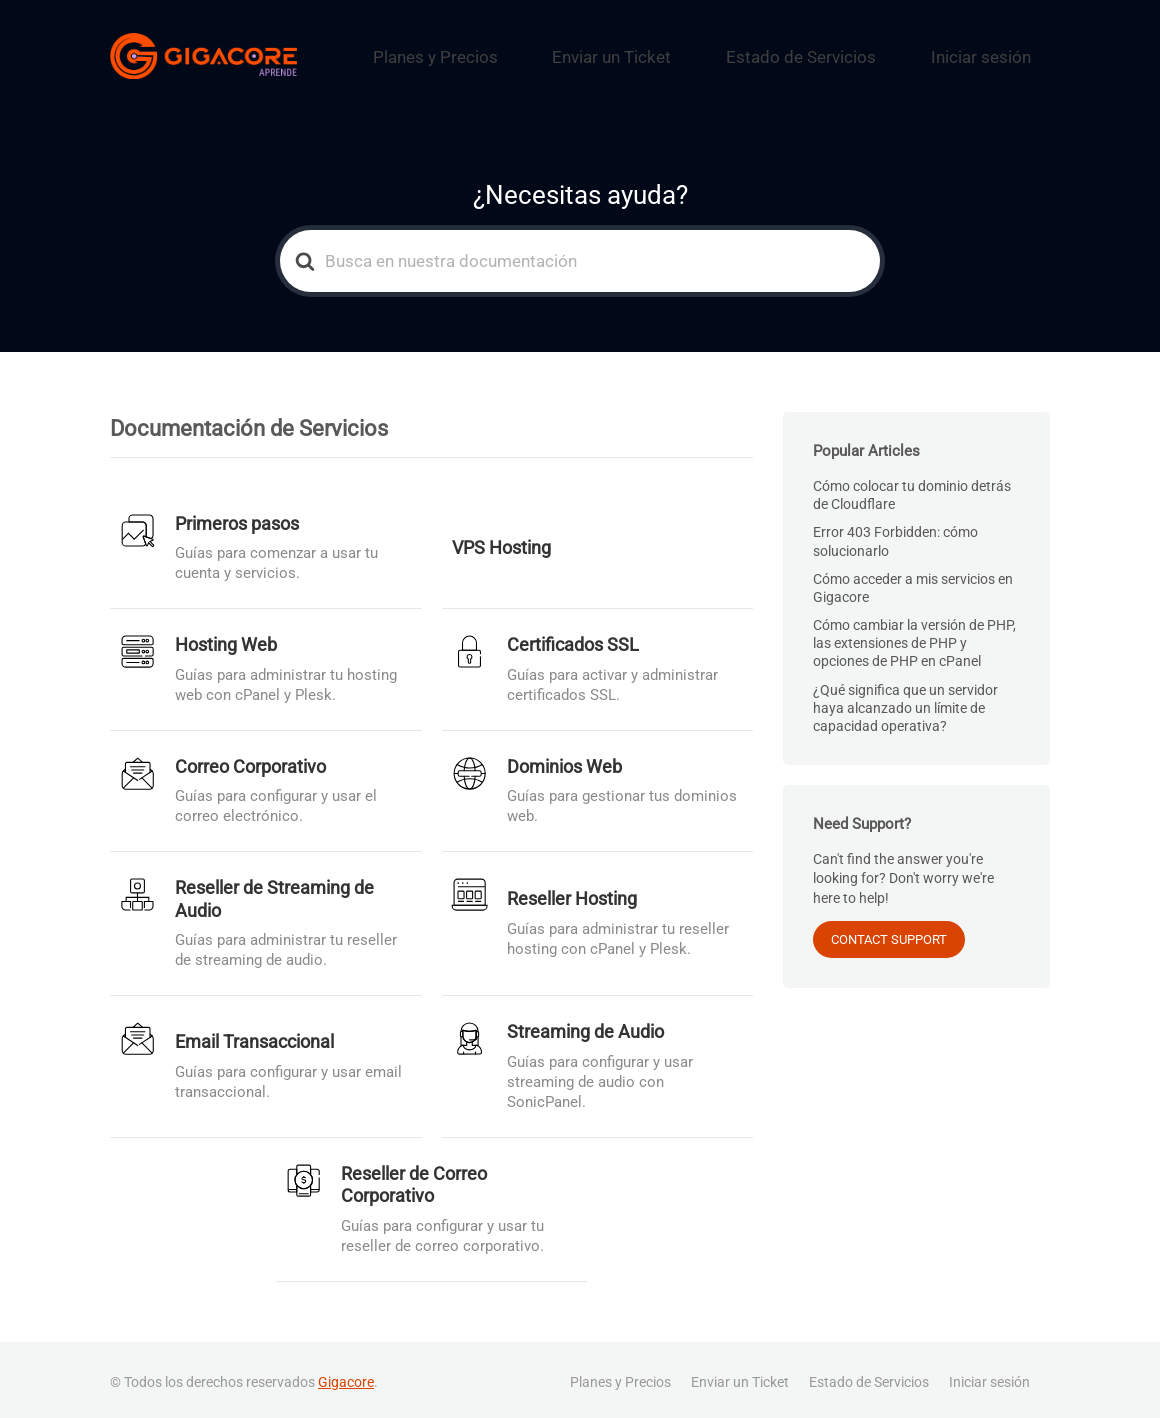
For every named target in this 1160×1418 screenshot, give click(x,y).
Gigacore (346, 1376)
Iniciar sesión (997, 54)
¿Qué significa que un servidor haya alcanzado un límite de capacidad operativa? (905, 703)
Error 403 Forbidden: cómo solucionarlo (895, 536)
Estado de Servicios (853, 54)
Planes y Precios (560, 54)
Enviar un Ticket (701, 54)
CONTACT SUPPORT (889, 933)
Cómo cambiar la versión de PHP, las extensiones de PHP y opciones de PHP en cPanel (914, 638)
